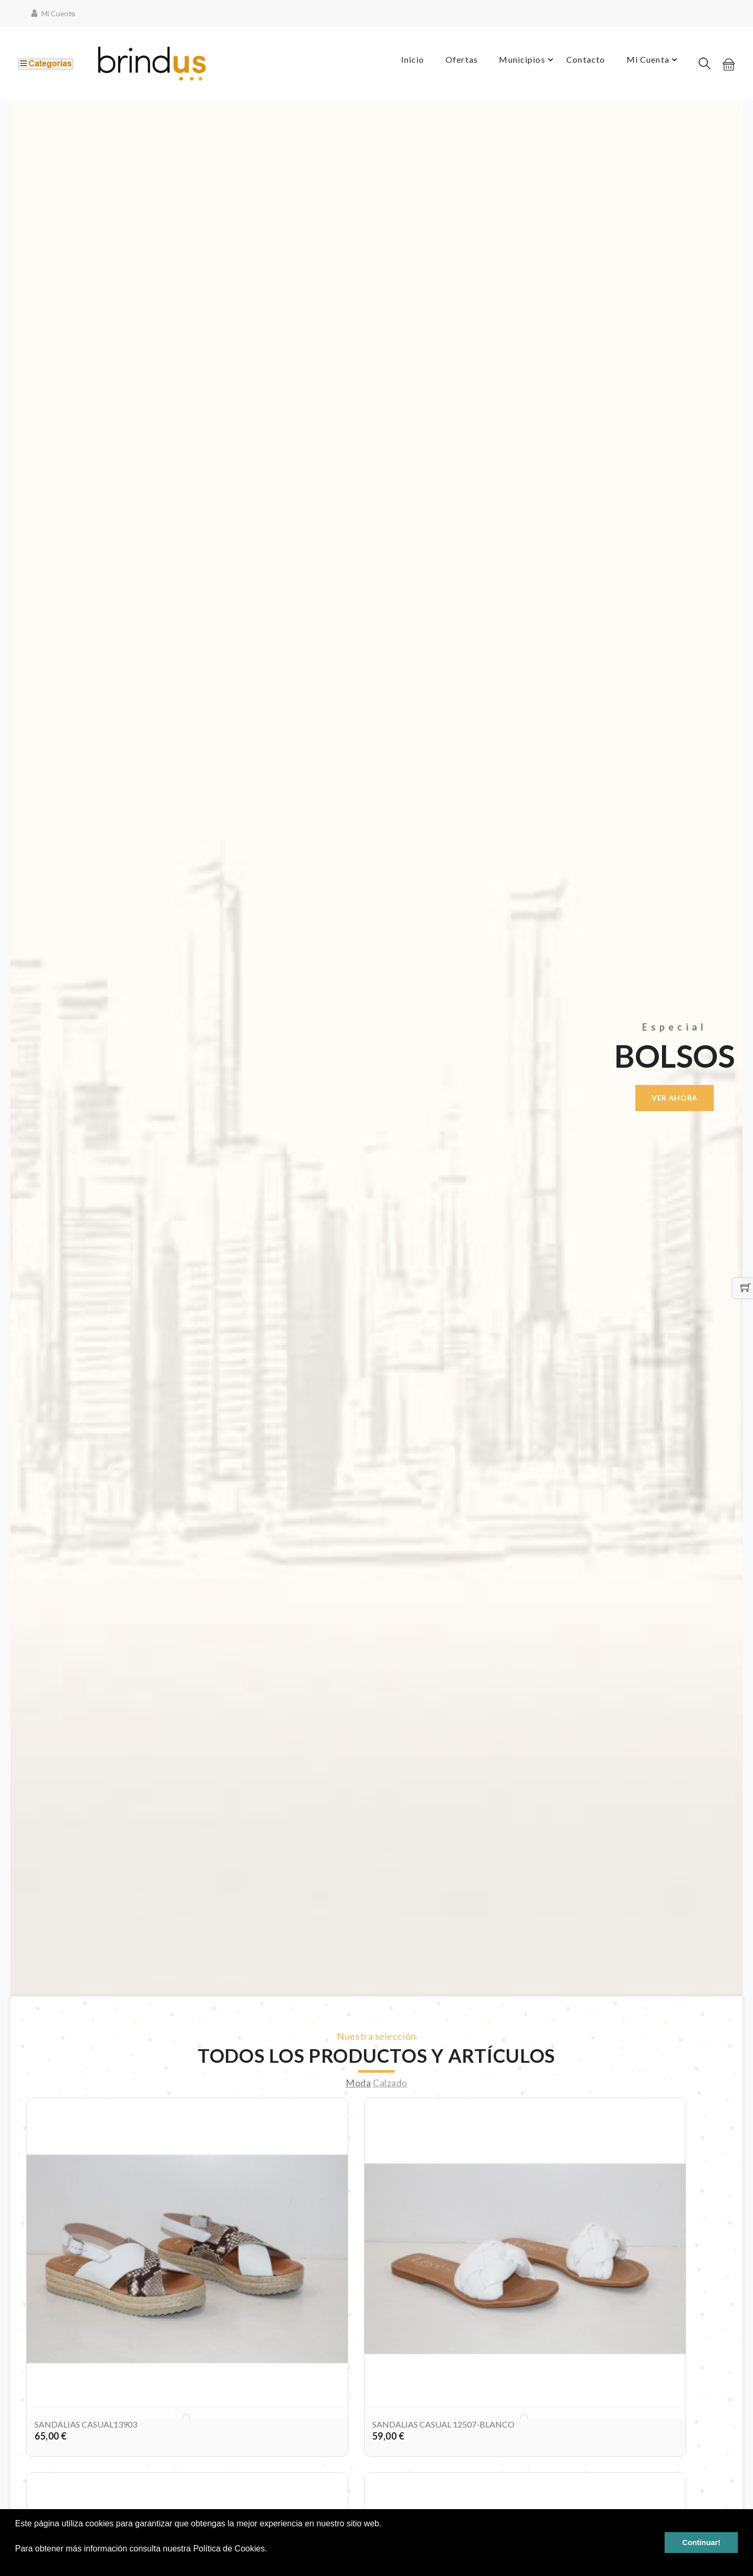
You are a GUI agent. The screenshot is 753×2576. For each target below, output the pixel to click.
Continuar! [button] (701, 2542)
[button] (16, 2562)
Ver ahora (675, 1097)
